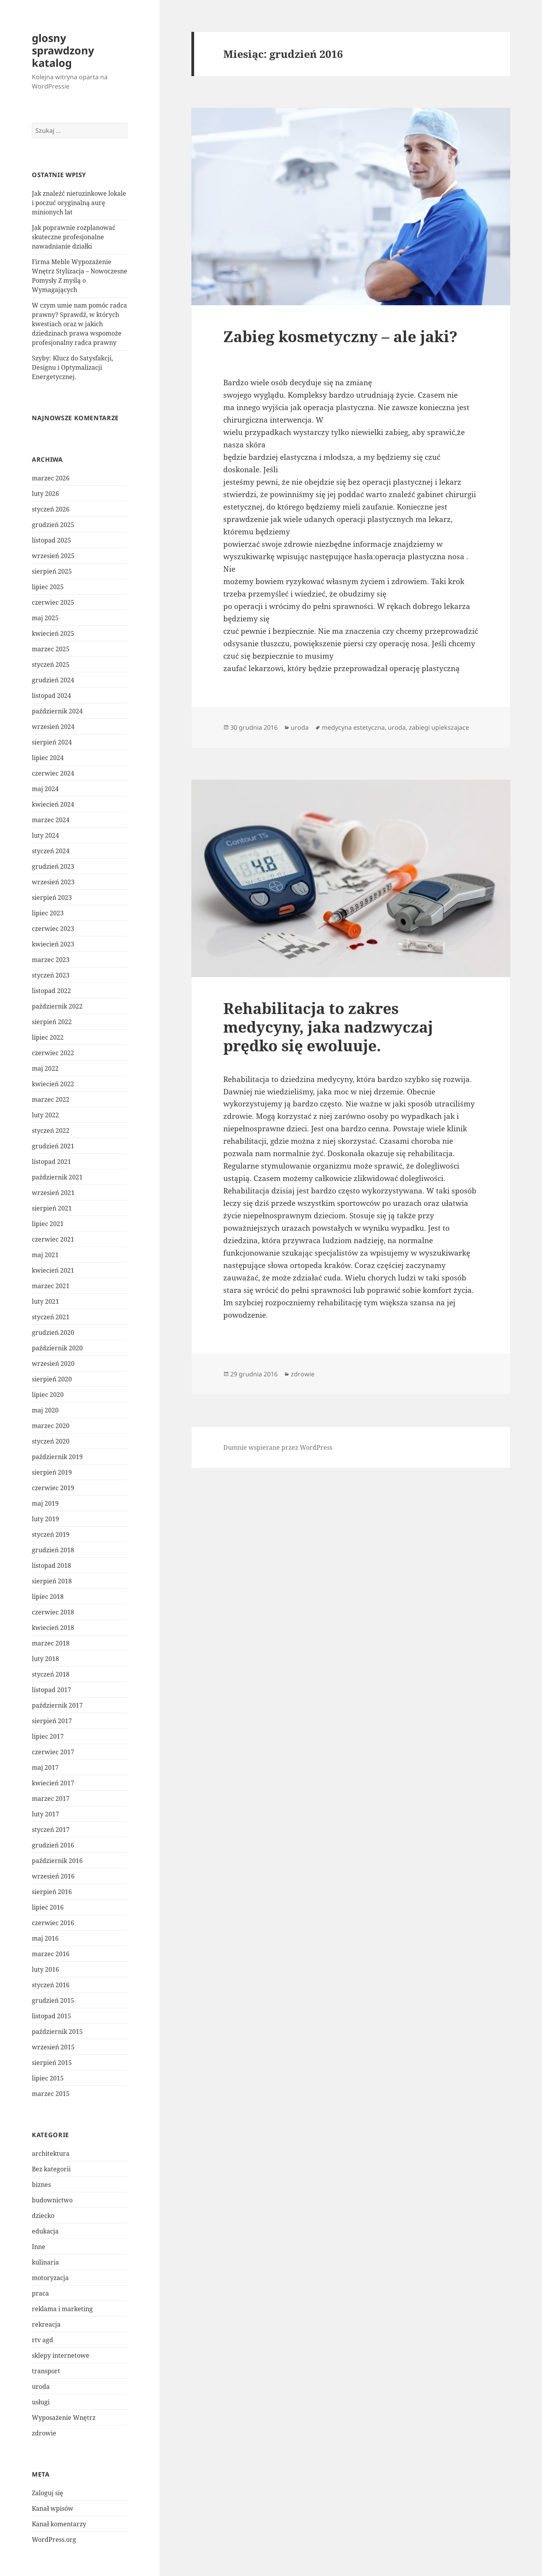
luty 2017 (45, 1814)
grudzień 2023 (53, 866)
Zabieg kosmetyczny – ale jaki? (340, 336)
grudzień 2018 (53, 1550)
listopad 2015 (51, 2016)
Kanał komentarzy (59, 2524)
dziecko (43, 2215)
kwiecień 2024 (53, 804)
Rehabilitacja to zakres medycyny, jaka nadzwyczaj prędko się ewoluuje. (328, 1027)
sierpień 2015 (52, 2062)
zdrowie (44, 2433)
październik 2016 (57, 1860)
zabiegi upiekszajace (439, 727)
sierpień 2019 (52, 1472)
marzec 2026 (50, 478)
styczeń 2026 (50, 509)
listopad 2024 (51, 695)
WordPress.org (54, 2539)
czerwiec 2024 (53, 773)
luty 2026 (45, 493)
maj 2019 (45, 1503)
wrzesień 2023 (53, 882)
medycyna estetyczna (353, 727)
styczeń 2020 (50, 1441)
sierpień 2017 (52, 1721)
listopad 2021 (51, 1161)
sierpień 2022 (52, 1022)
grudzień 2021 (53, 1146)
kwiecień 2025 (53, 633)
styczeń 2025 (50, 664)
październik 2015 (57, 2031)
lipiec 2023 (48, 913)
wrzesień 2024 (53, 726)
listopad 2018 (51, 1565)
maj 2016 (45, 1938)
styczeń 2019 (50, 1534)
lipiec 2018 (48, 1596)
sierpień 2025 (52, 571)
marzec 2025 (50, 649)
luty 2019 (45, 1519)
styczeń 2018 (50, 1674)
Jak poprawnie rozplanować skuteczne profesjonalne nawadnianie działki (73, 236)
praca (40, 2293)
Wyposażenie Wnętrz (64, 2417)
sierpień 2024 (52, 742)
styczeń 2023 (50, 975)
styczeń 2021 (50, 1317)
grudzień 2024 (53, 680)
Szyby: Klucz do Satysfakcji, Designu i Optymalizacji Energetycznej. (72, 367)
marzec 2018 (50, 1643)
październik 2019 (57, 1456)
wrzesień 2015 (53, 2047)
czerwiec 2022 (53, 1053)
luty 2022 (45, 1115)
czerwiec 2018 (53, 1612)
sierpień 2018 (52, 1581)
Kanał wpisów (52, 2508)
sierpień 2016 (52, 1891)
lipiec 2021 (48, 1223)
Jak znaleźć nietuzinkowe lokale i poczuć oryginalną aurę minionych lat (79, 202)
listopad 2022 (51, 990)
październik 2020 (57, 1348)
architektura (50, 2153)
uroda (41, 2386)
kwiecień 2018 (53, 1627)
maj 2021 (45, 1255)
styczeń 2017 (50, 1829)
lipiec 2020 (48, 1394)
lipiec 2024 (48, 757)
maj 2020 (45, 1410)
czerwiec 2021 (53, 1239)
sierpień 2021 (52, 1208)
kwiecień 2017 (53, 1783)
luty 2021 (45, 1301)
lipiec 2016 (48, 1907)
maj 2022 (45, 1068)
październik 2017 (57, 1705)
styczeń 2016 (50, 1985)
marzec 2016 (50, 1954)
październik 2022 (57, 1006)
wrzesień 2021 (53, 1192)
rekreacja (46, 2324)
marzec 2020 (50, 1425)
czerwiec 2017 (53, 1752)
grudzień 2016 (53, 1845)
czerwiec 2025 (53, 602)
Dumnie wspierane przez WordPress (277, 1447)
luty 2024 (45, 835)
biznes (41, 2184)
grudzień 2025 (53, 524)
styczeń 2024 (50, 851)
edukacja (45, 2231)
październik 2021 (57, 1177)
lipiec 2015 (48, 2078)
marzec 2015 (50, 2093)
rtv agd (42, 2340)
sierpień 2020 (52, 1379)
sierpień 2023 (52, 897)
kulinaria (45, 2262)
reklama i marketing (62, 2309)
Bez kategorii (51, 2169)
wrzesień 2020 (53, 1363)
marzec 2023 (50, 959)
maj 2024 (45, 788)
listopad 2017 (51, 1689)
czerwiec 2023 (53, 928)
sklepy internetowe (60, 2355)
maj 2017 (45, 1767)
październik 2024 (57, 711)
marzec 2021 (50, 1286)
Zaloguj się (47, 2493)
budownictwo (52, 2200)
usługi (41, 2402)
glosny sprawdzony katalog (63, 50)
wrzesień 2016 (53, 1876)
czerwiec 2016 (53, 1923)
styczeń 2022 (50, 1130)
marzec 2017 (50, 1798)
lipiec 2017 (48, 1736)
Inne (38, 2246)
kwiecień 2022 (53, 1084)
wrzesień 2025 (53, 555)
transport (46, 2371)
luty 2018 (45, 1658)
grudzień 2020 (53, 1332)
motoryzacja (50, 2277)
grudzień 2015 (53, 2000)
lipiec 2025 (48, 587)
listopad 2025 (51, 540)
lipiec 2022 (48, 1037)
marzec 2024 (50, 820)
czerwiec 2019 (53, 1488)
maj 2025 (45, 618)
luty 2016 (45, 1969)
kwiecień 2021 (53, 1270)
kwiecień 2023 (53, 944)
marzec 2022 (50, 1099)
